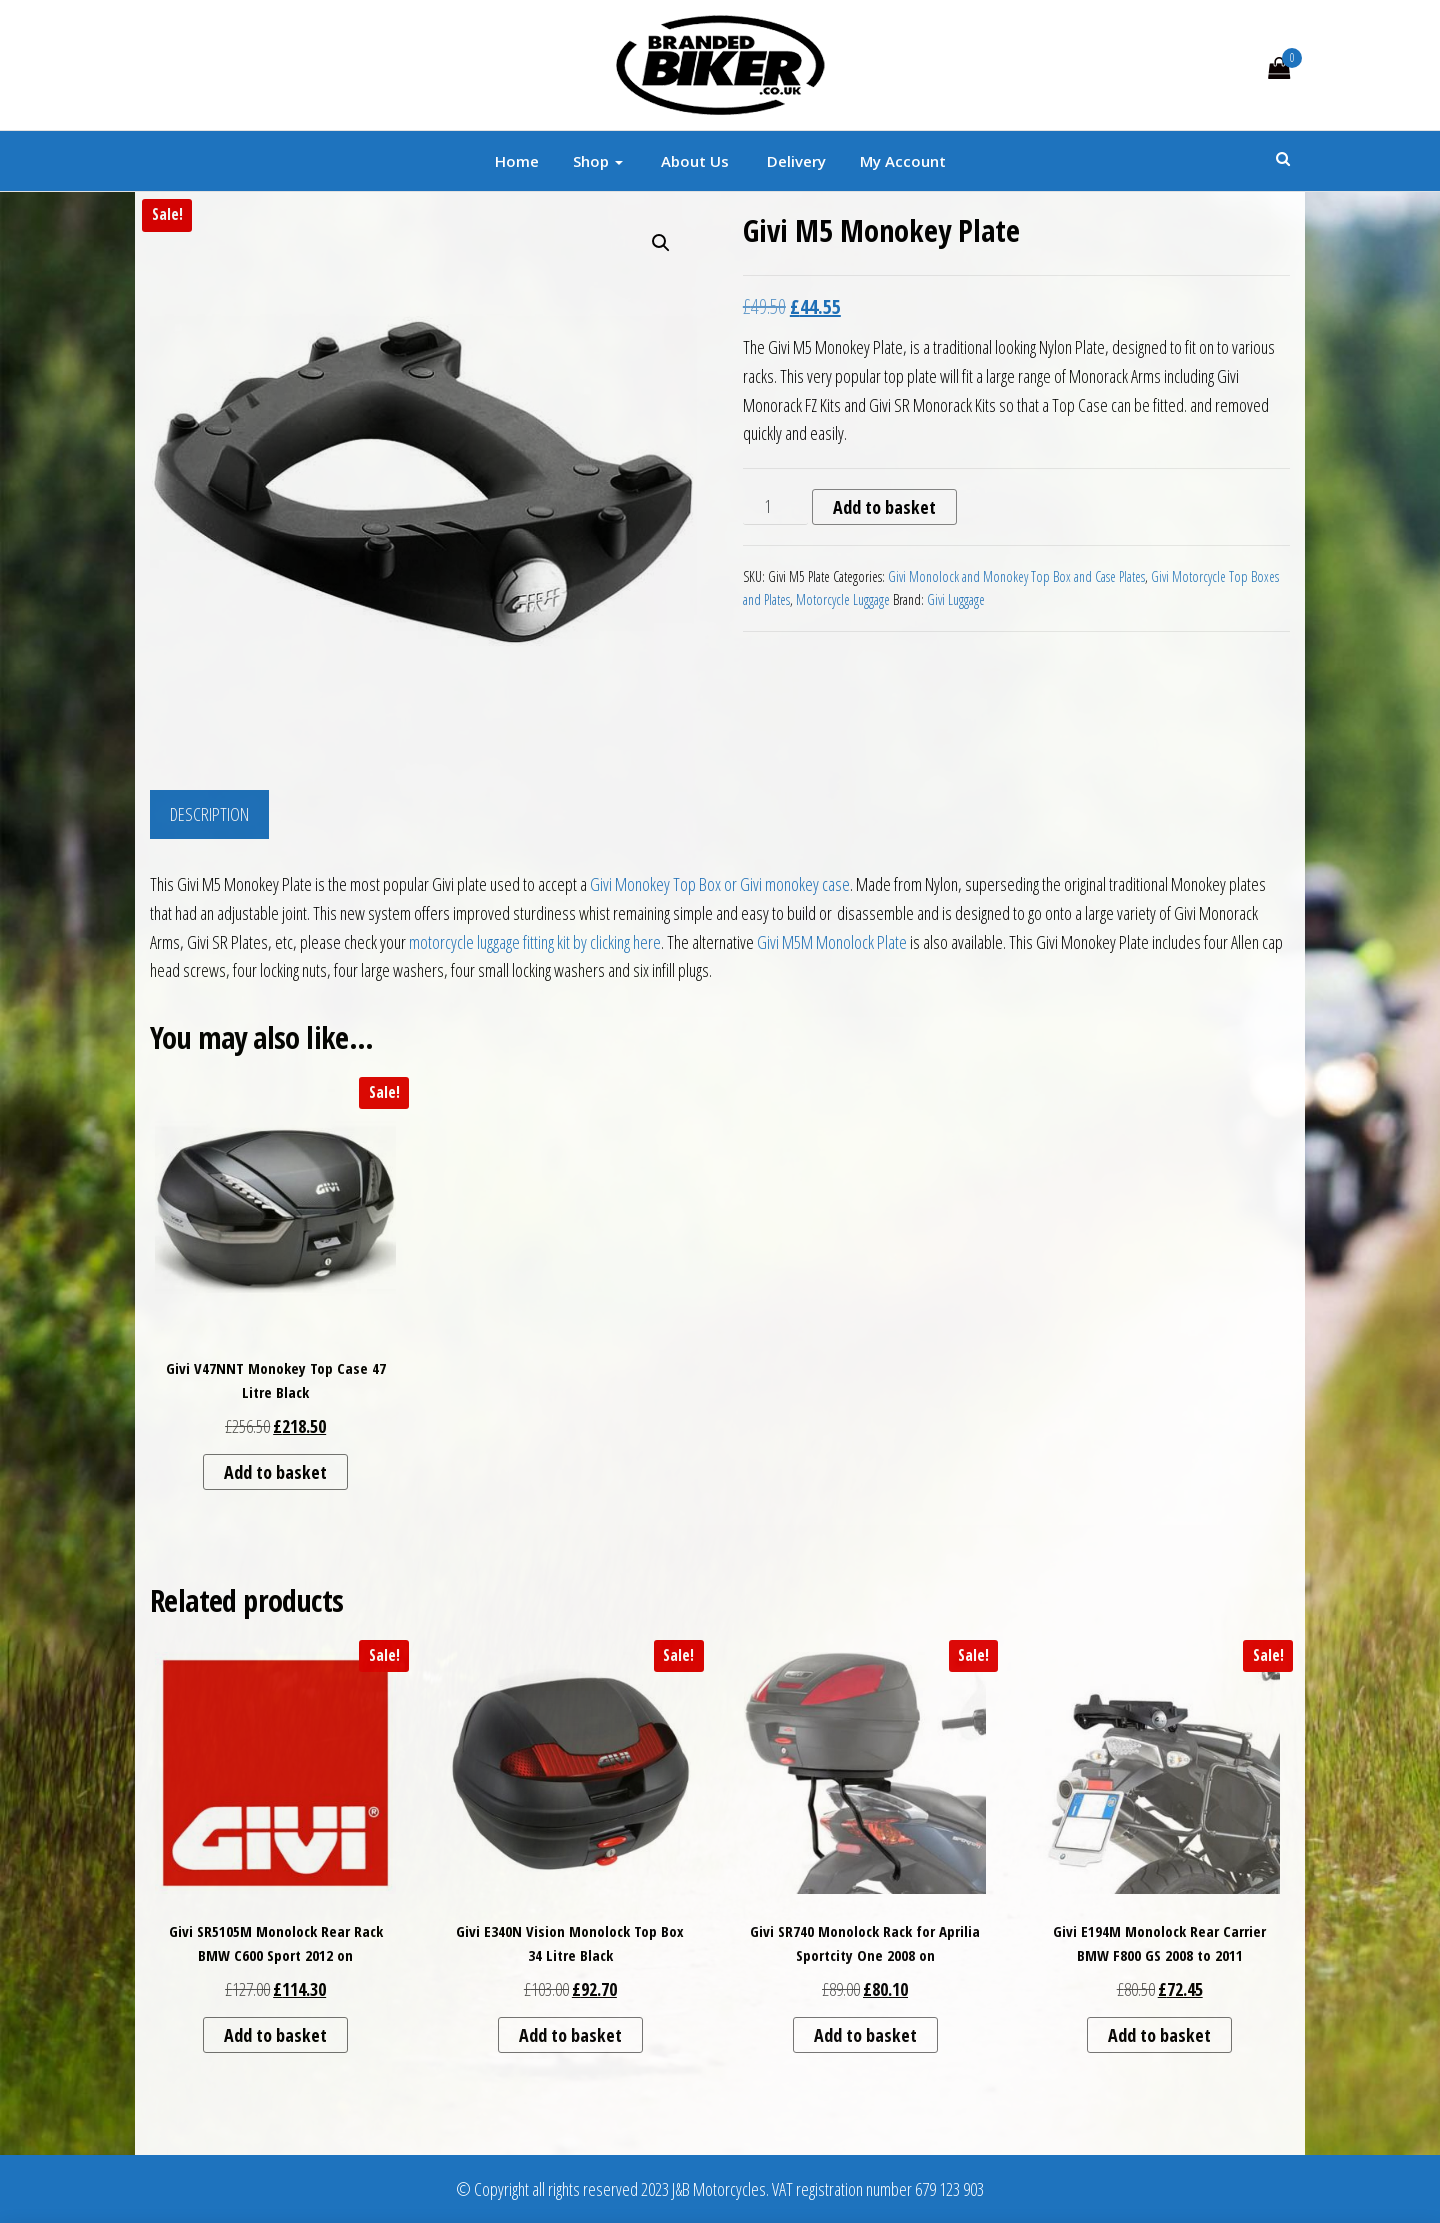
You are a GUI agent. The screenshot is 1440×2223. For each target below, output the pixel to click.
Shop (598, 161)
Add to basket (884, 507)
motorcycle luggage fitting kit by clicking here (535, 942)
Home (517, 161)
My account (903, 161)
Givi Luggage (956, 599)
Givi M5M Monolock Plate (832, 942)
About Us (693, 161)
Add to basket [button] (275, 1472)
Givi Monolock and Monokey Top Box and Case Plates (1016, 576)
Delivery (794, 161)
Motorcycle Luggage (843, 599)
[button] (661, 243)
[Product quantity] (775, 507)
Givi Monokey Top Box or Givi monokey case (720, 884)
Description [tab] (209, 814)
